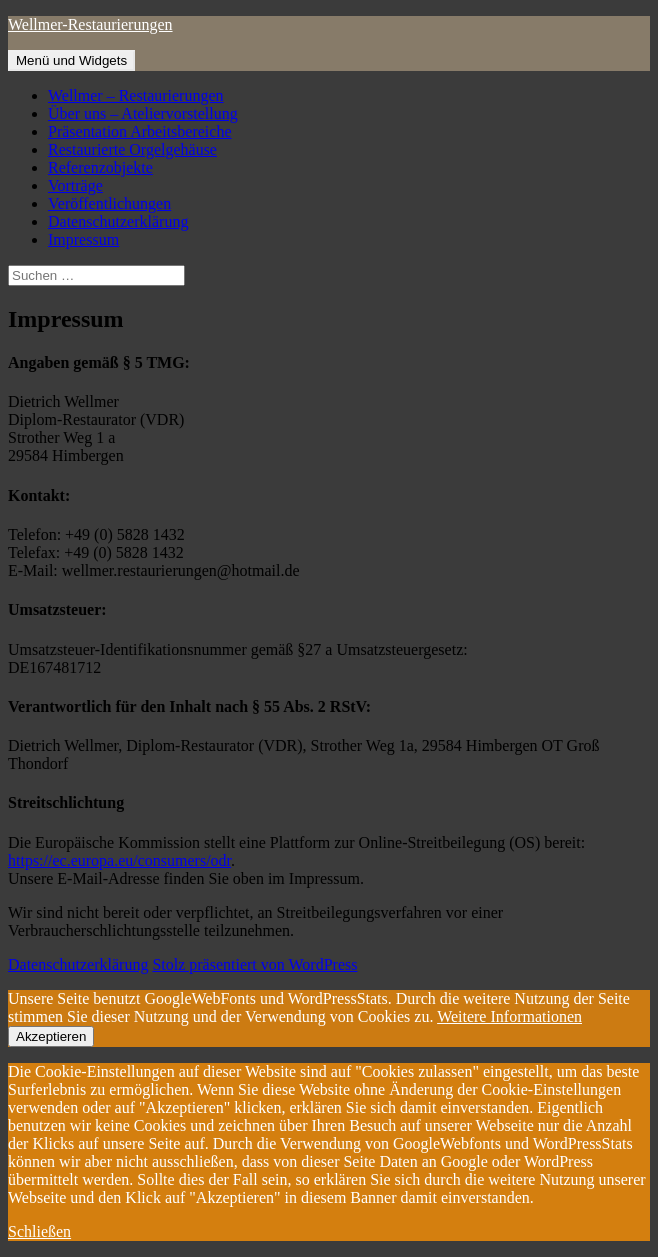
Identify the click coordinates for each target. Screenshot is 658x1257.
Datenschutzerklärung (118, 221)
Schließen (39, 1231)
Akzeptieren (51, 1036)
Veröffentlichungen (109, 203)
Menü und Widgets (71, 60)
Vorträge (75, 185)
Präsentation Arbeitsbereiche (140, 131)
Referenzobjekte (100, 167)
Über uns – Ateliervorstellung (143, 113)
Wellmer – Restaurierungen (136, 95)
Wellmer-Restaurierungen (90, 24)
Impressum (83, 239)
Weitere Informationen (509, 1016)
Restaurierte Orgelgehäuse (132, 149)
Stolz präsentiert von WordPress (254, 964)
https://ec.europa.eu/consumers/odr (119, 860)
